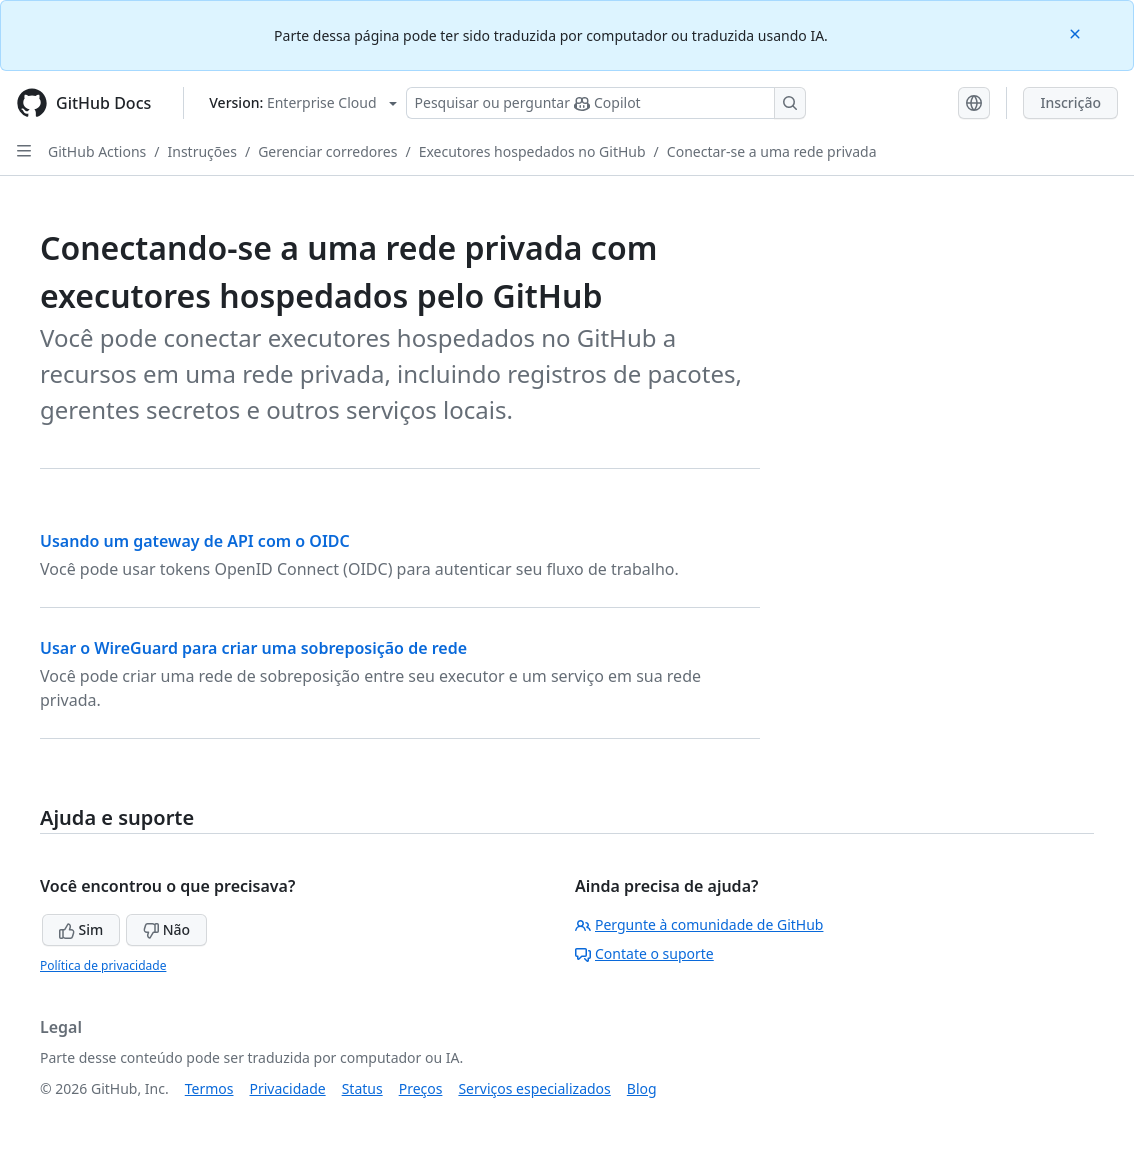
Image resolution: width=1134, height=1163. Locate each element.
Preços (421, 1088)
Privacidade (288, 1088)
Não (166, 929)
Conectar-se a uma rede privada (772, 151)
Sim (81, 929)
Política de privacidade (103, 965)
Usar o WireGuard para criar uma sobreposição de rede (253, 648)
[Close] (1077, 32)
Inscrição (1070, 102)
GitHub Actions (97, 151)
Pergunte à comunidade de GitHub (699, 924)
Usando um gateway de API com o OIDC (195, 541)
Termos (209, 1088)
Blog (642, 1088)
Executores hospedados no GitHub (532, 151)
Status (362, 1088)
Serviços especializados (534, 1088)
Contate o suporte (644, 953)
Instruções (202, 151)
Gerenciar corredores (327, 151)
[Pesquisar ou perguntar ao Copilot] (606, 103)
